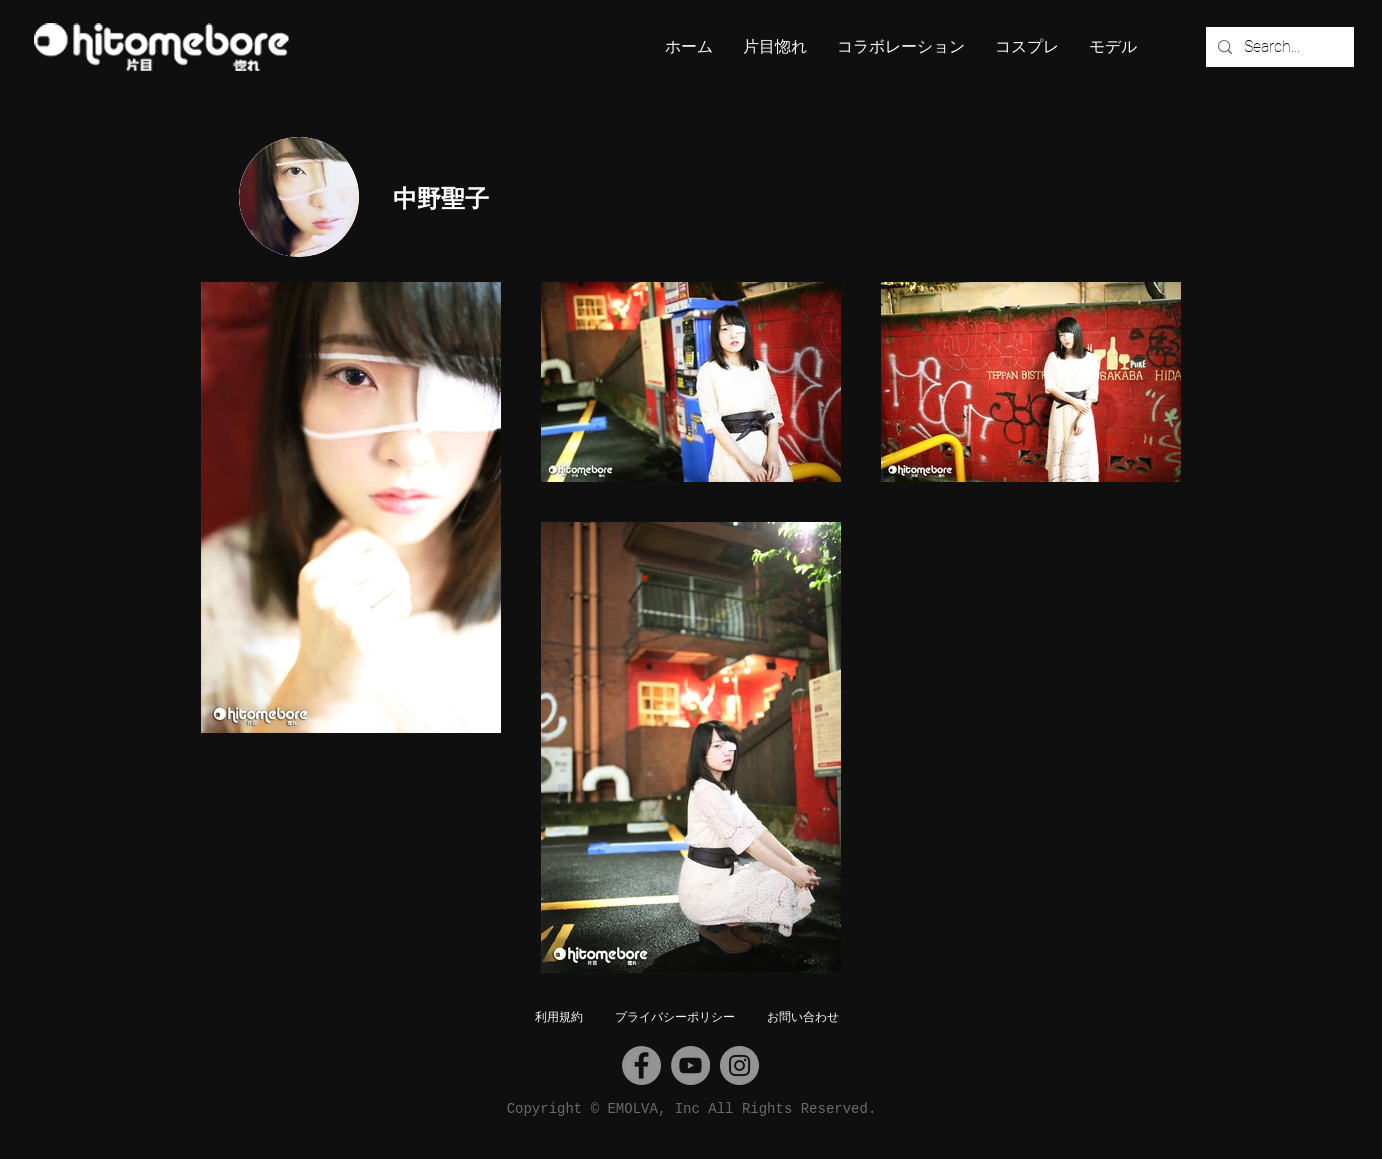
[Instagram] (739, 1065)
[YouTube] (690, 1065)
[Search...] (1278, 47)
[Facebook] (641, 1065)
